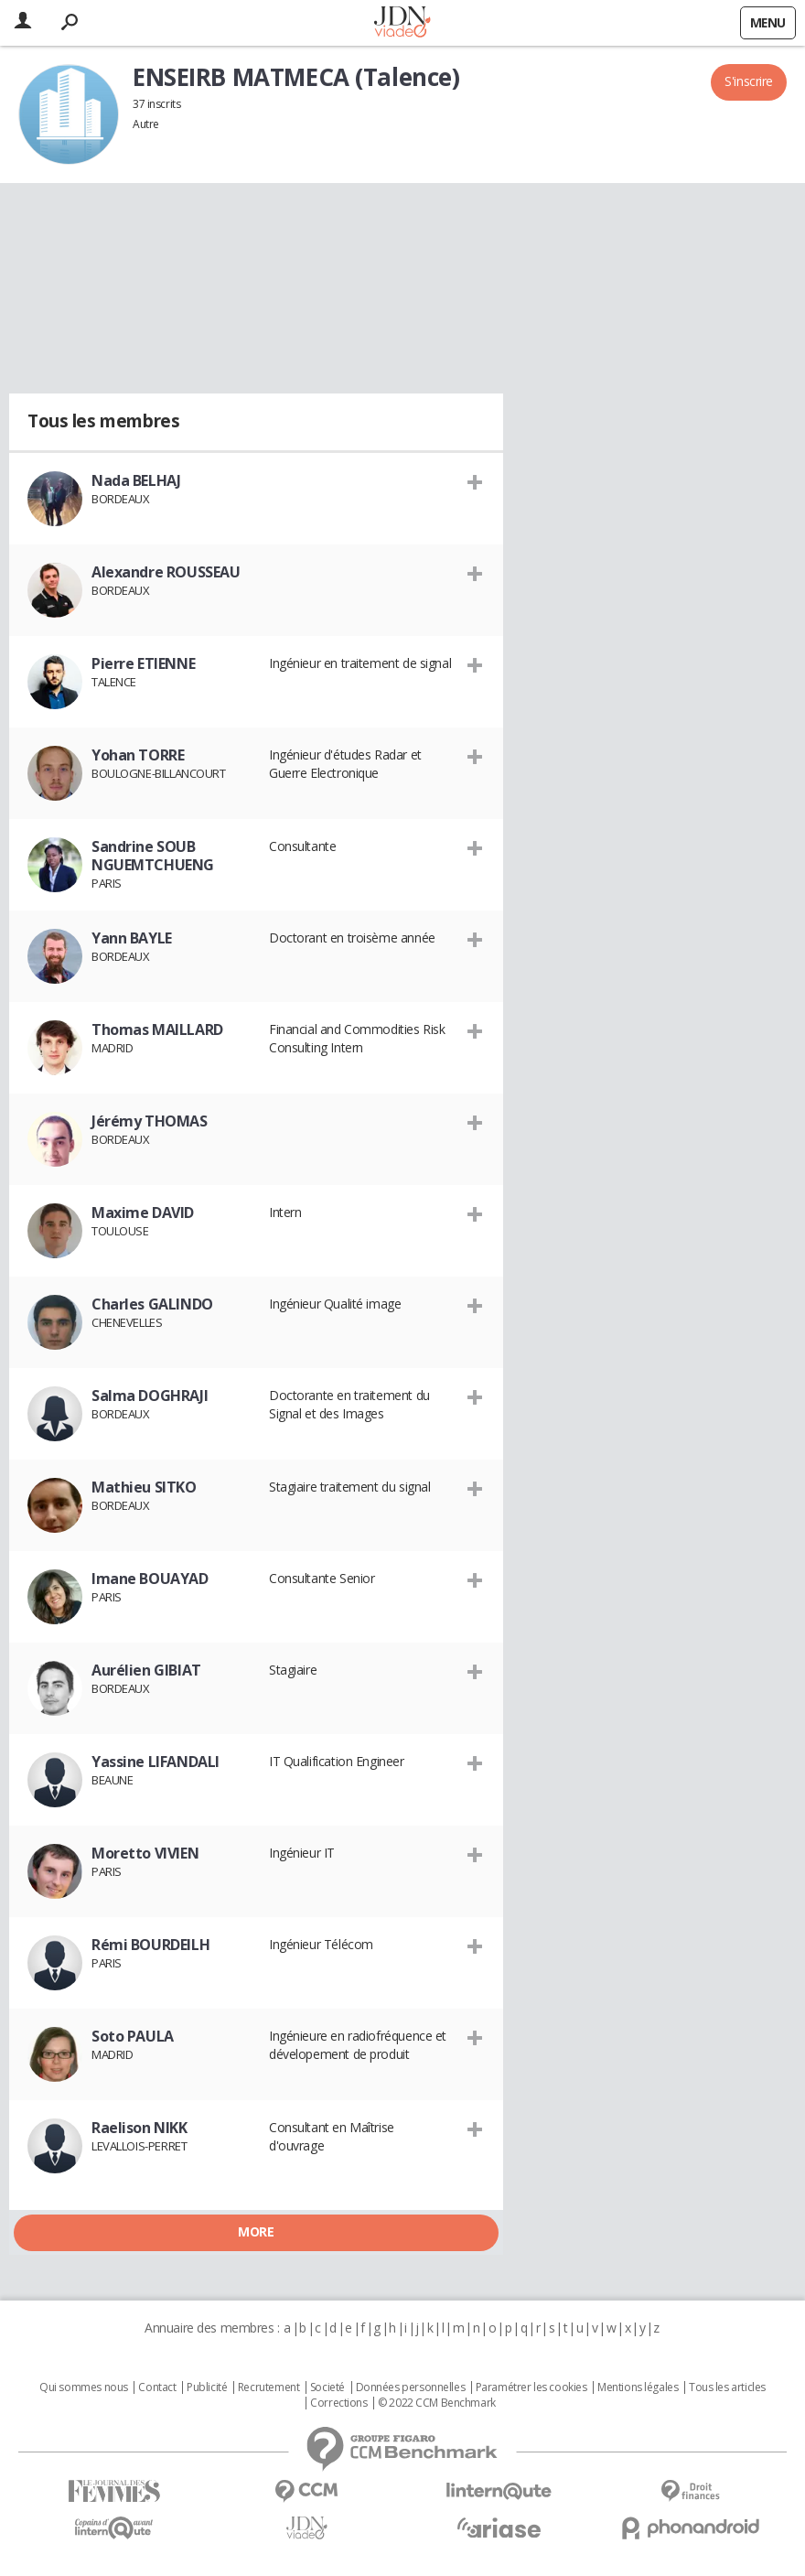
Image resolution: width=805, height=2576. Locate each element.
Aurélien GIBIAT (146, 1670)
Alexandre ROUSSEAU (165, 572)
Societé (327, 2387)
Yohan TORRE (137, 755)
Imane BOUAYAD (150, 1578)
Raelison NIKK (139, 2128)
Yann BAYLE (131, 938)
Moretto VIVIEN (145, 1853)
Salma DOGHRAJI (149, 1395)
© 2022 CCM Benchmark (437, 2403)
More (256, 2231)
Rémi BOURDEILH (150, 1945)
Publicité (207, 2387)
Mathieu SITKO (144, 1487)
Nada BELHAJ (135, 480)
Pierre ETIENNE (143, 663)
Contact (157, 2387)
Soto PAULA (132, 2036)
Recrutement (268, 2387)
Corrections (338, 2403)
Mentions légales (637, 2387)
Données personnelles (411, 2387)
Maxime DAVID (142, 1212)
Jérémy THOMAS (149, 1121)
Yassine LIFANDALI (155, 1761)
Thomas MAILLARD (157, 1029)
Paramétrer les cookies (531, 2387)
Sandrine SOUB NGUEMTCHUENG (152, 855)
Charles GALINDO (152, 1304)
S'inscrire (748, 81)
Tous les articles (727, 2387)
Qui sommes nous (83, 2387)
